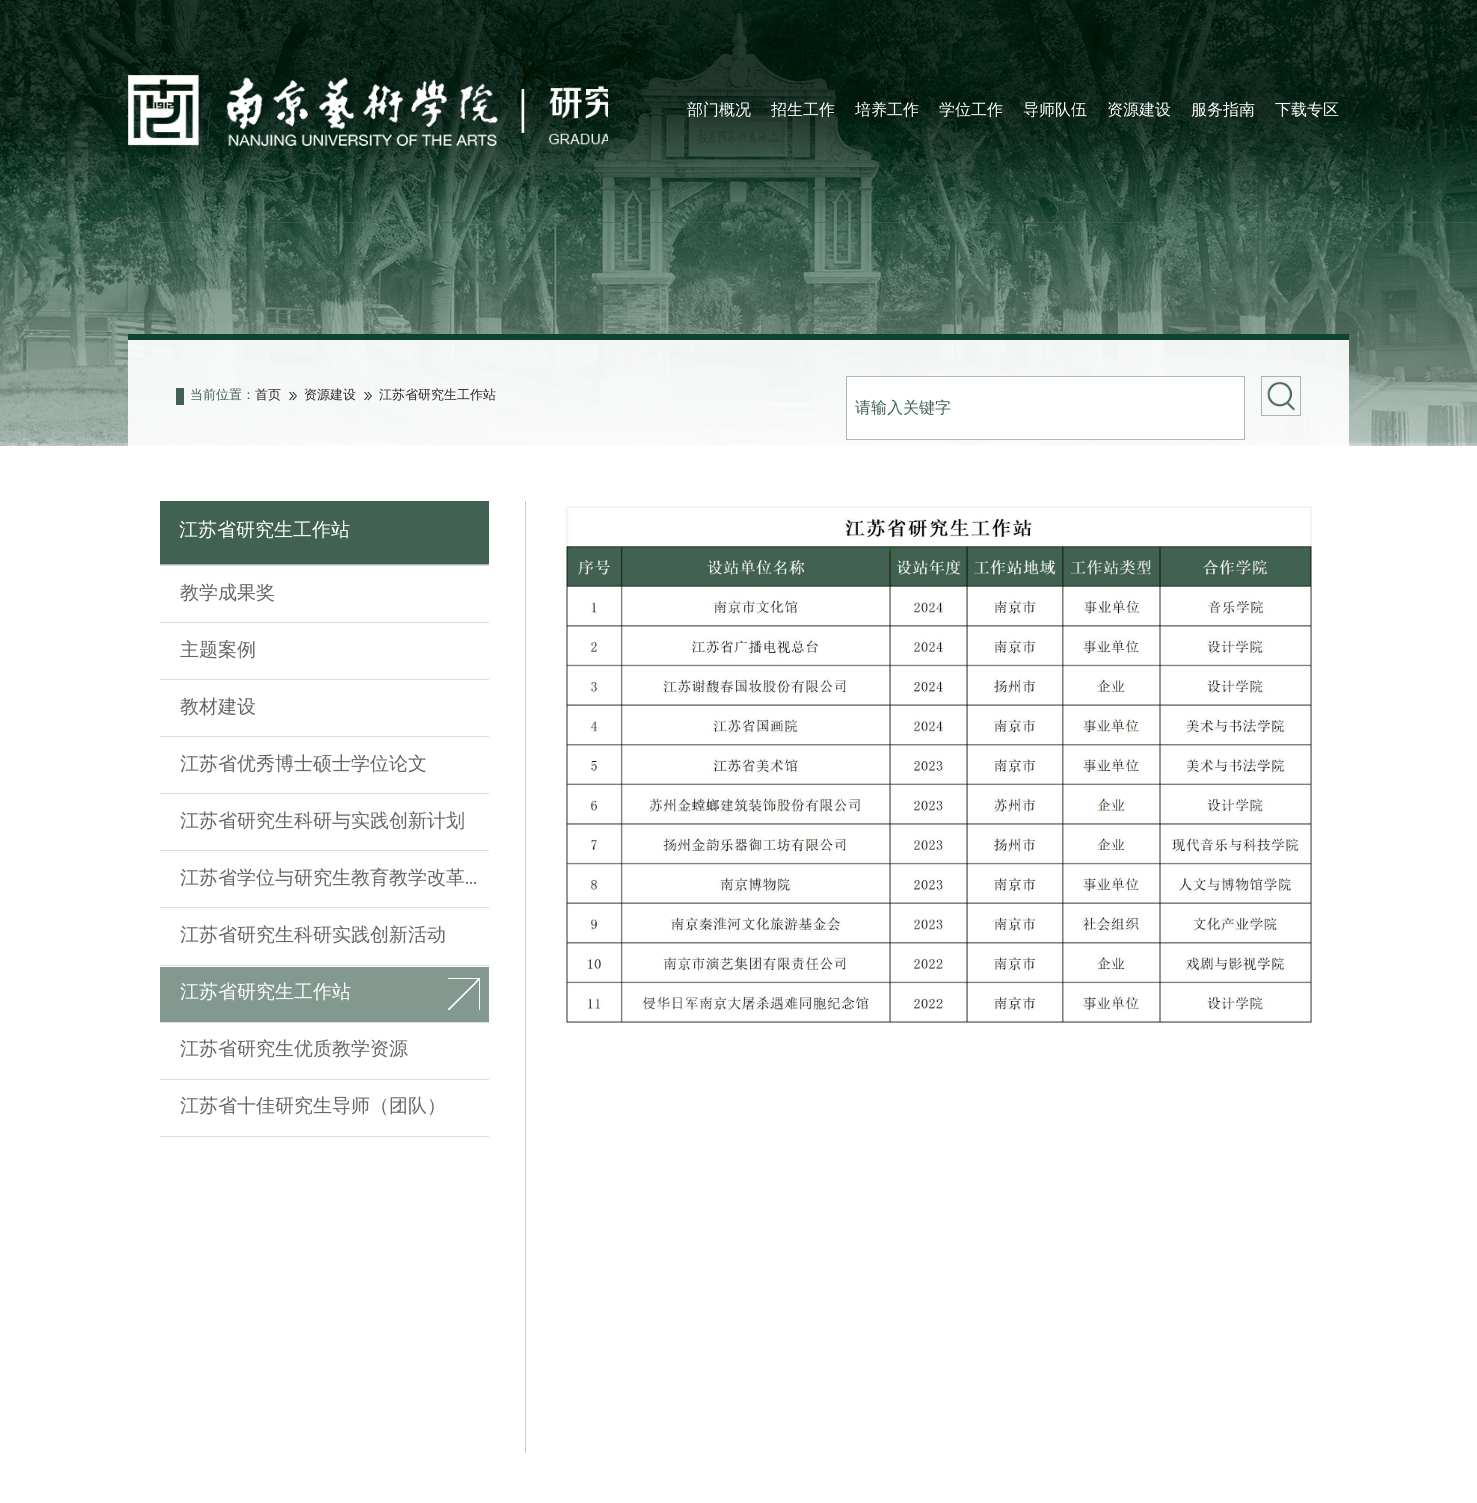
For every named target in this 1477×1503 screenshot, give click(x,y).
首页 (268, 400)
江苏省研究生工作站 (437, 400)
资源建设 (330, 400)
